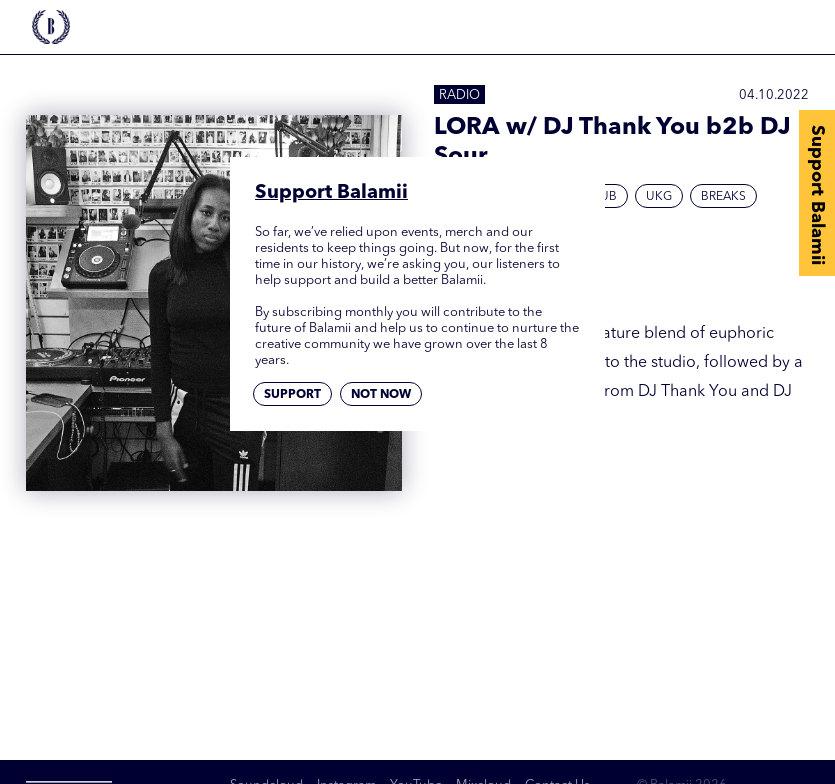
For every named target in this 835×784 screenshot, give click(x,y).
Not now (381, 395)
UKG (659, 197)
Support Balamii (817, 195)
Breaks (723, 197)
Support (292, 395)
